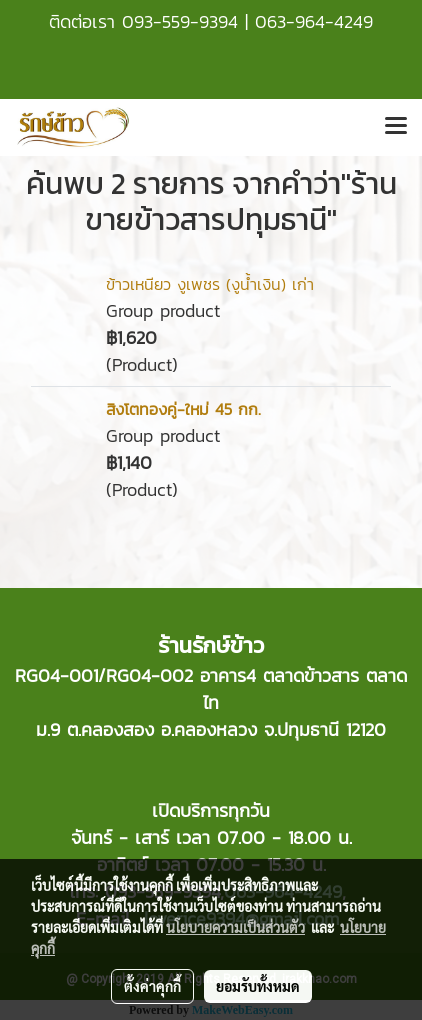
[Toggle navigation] (396, 127)
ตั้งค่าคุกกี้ (152, 986)
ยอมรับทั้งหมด (258, 986)
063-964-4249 (314, 21)
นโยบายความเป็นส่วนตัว (235, 927)
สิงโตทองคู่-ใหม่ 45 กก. (183, 409)
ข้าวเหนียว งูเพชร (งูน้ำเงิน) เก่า (210, 284)
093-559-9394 (180, 21)
